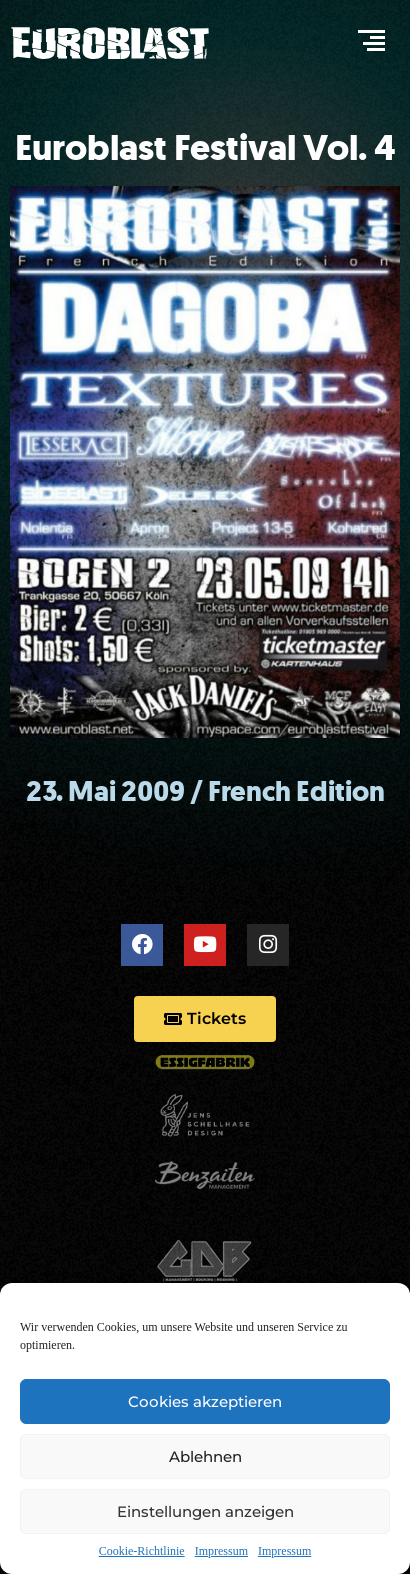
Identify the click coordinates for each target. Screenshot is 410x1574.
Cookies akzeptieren (205, 1401)
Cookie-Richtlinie (142, 1551)
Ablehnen (205, 1456)
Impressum (221, 1551)
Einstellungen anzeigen (205, 1511)
